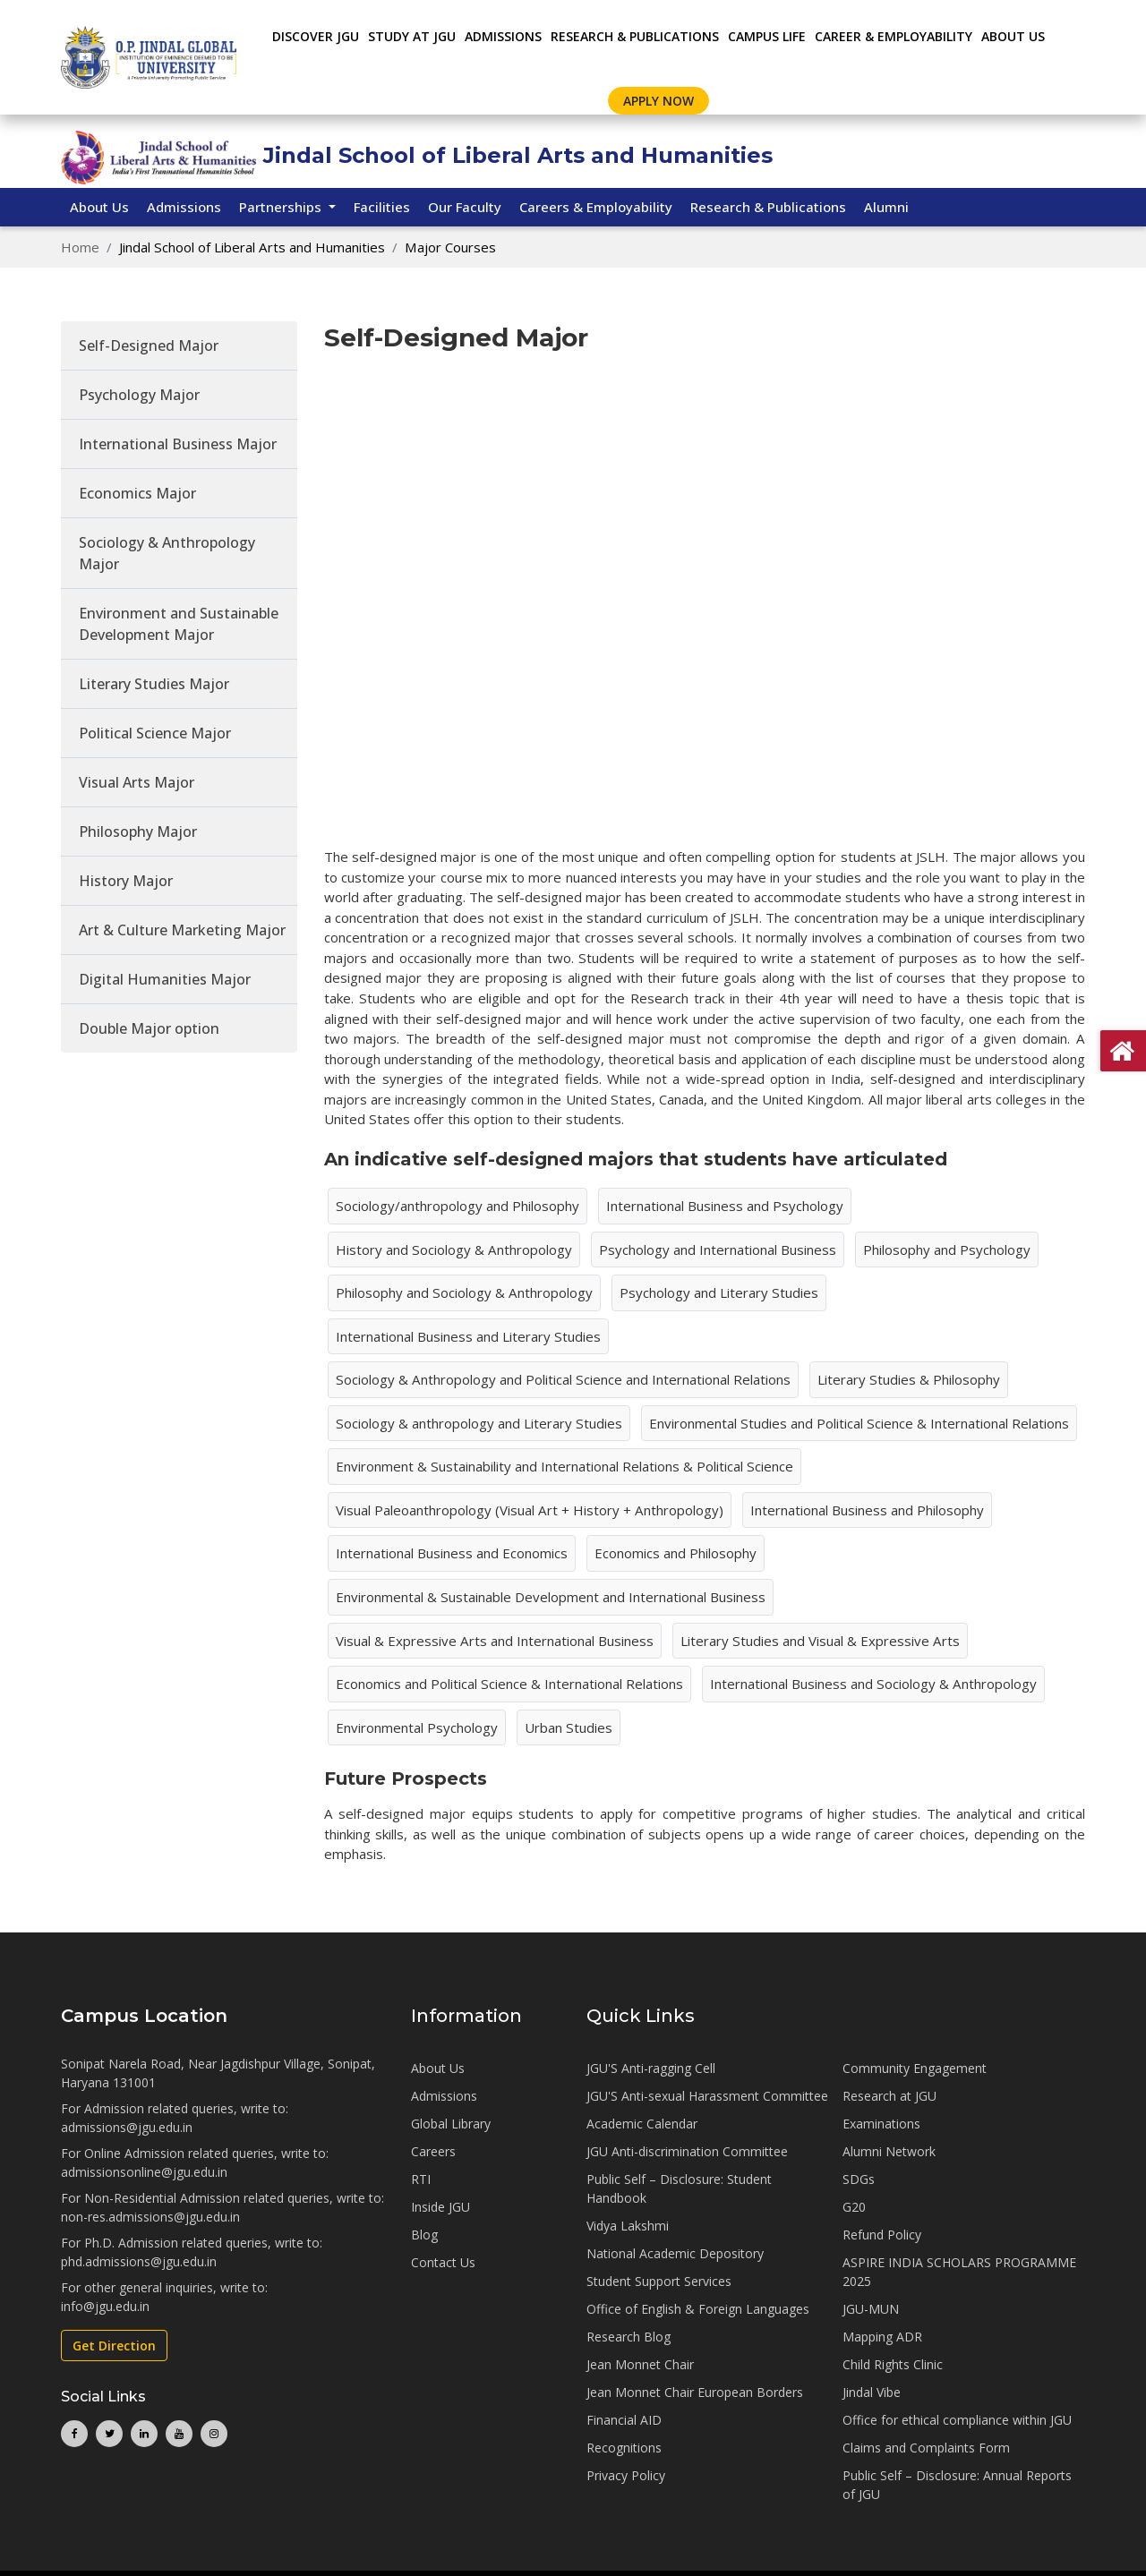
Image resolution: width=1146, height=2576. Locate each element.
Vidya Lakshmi (627, 2225)
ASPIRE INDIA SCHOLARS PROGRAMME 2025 (959, 2272)
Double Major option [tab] (149, 1028)
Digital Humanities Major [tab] (165, 979)
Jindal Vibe (871, 2392)
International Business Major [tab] (178, 444)
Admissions (184, 207)
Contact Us (443, 2262)
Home (80, 247)
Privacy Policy (625, 2475)
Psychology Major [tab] (139, 395)
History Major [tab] (126, 881)
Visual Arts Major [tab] (136, 782)
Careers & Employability (595, 207)
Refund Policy (881, 2234)
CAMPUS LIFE (767, 36)
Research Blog (628, 2336)
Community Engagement (914, 2068)
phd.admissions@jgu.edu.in (139, 2261)
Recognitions (624, 2447)
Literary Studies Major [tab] (154, 684)
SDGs (858, 2179)
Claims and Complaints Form (926, 2447)
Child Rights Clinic (892, 2364)
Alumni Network (889, 2151)
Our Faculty (464, 207)
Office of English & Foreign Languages (697, 2308)
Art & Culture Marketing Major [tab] (182, 930)
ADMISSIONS (503, 36)
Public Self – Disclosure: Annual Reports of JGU (957, 2485)
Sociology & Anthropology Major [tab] (167, 553)
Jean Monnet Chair (640, 2364)
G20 (854, 2206)
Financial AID (624, 2419)
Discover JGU (315, 36)
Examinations (881, 2123)
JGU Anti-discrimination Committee (687, 2151)
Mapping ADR (882, 2336)
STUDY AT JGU (412, 36)
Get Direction (114, 2345)
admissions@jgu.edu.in (126, 2127)
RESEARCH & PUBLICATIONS (635, 36)
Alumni (886, 207)
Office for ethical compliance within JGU (957, 2419)
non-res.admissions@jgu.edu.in (150, 2216)
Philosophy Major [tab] (138, 831)
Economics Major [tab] (137, 493)
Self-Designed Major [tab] (148, 345)
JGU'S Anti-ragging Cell (650, 2068)
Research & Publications (768, 207)
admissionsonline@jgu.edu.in (144, 2171)
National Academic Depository (675, 2253)
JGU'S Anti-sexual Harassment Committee (707, 2095)
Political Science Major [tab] (155, 733)
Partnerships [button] (282, 207)
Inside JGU (440, 2206)
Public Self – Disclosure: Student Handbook (679, 2188)
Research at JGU (889, 2095)
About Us (1013, 36)
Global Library (451, 2123)
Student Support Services (658, 2281)
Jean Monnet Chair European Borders (694, 2392)
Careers (433, 2151)
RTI (421, 2179)
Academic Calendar (641, 2123)
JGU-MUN (870, 2308)
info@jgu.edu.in (105, 2306)
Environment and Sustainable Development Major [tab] (178, 623)
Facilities (382, 207)
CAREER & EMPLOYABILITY (893, 36)
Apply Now (658, 100)
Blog (424, 2234)
